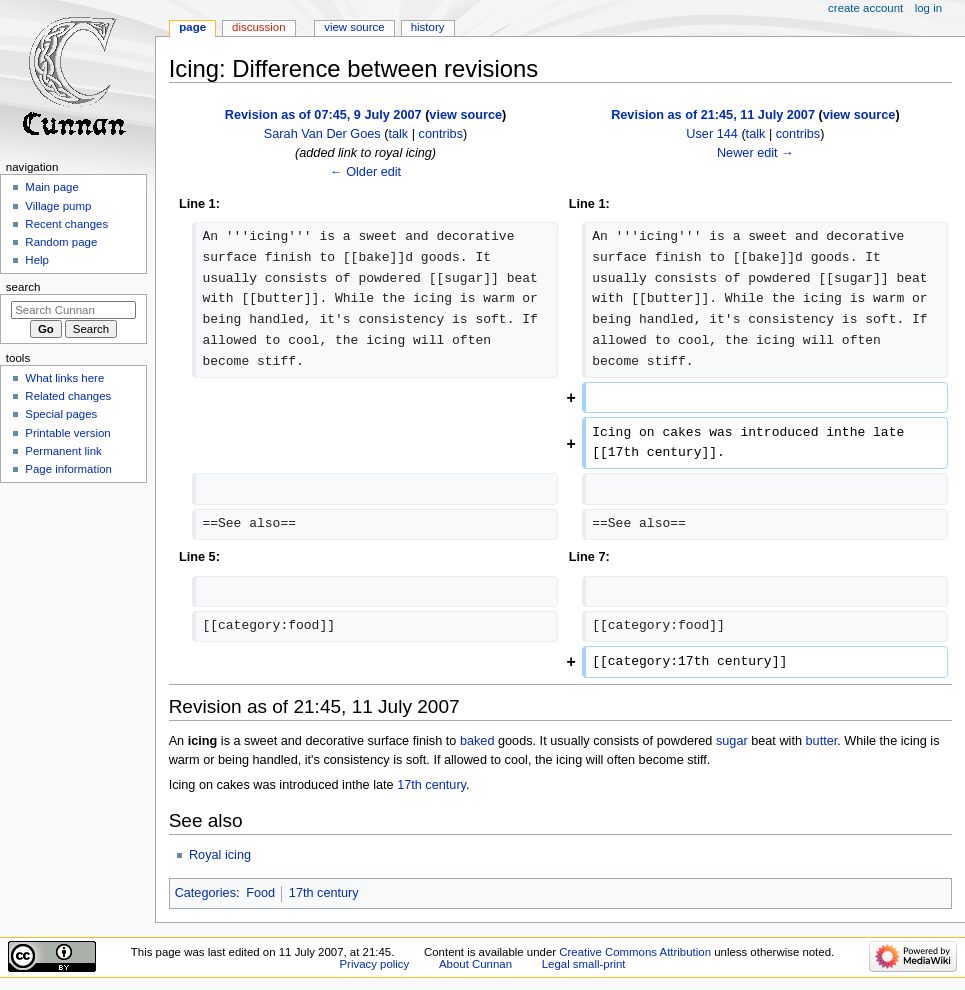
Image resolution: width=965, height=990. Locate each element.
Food (260, 893)
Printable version (67, 433)
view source (465, 115)
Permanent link (63, 451)
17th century (431, 785)
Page (192, 27)
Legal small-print (584, 964)
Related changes (68, 396)
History (428, 27)
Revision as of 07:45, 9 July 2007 (323, 115)
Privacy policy (374, 964)
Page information (68, 469)
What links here (64, 378)
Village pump (58, 206)
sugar (732, 741)
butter (822, 741)
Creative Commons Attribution (635, 952)
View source (354, 27)
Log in (928, 8)
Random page (61, 242)
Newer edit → (755, 153)
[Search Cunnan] (73, 310)
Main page (52, 187)
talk (398, 134)
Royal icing (220, 855)
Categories (205, 893)
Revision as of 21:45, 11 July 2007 (713, 115)
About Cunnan (475, 964)
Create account (865, 8)
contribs (441, 134)
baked (477, 741)
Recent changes (66, 224)
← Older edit (365, 172)
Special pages (61, 414)
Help (37, 260)
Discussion (258, 27)
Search (23, 287)
